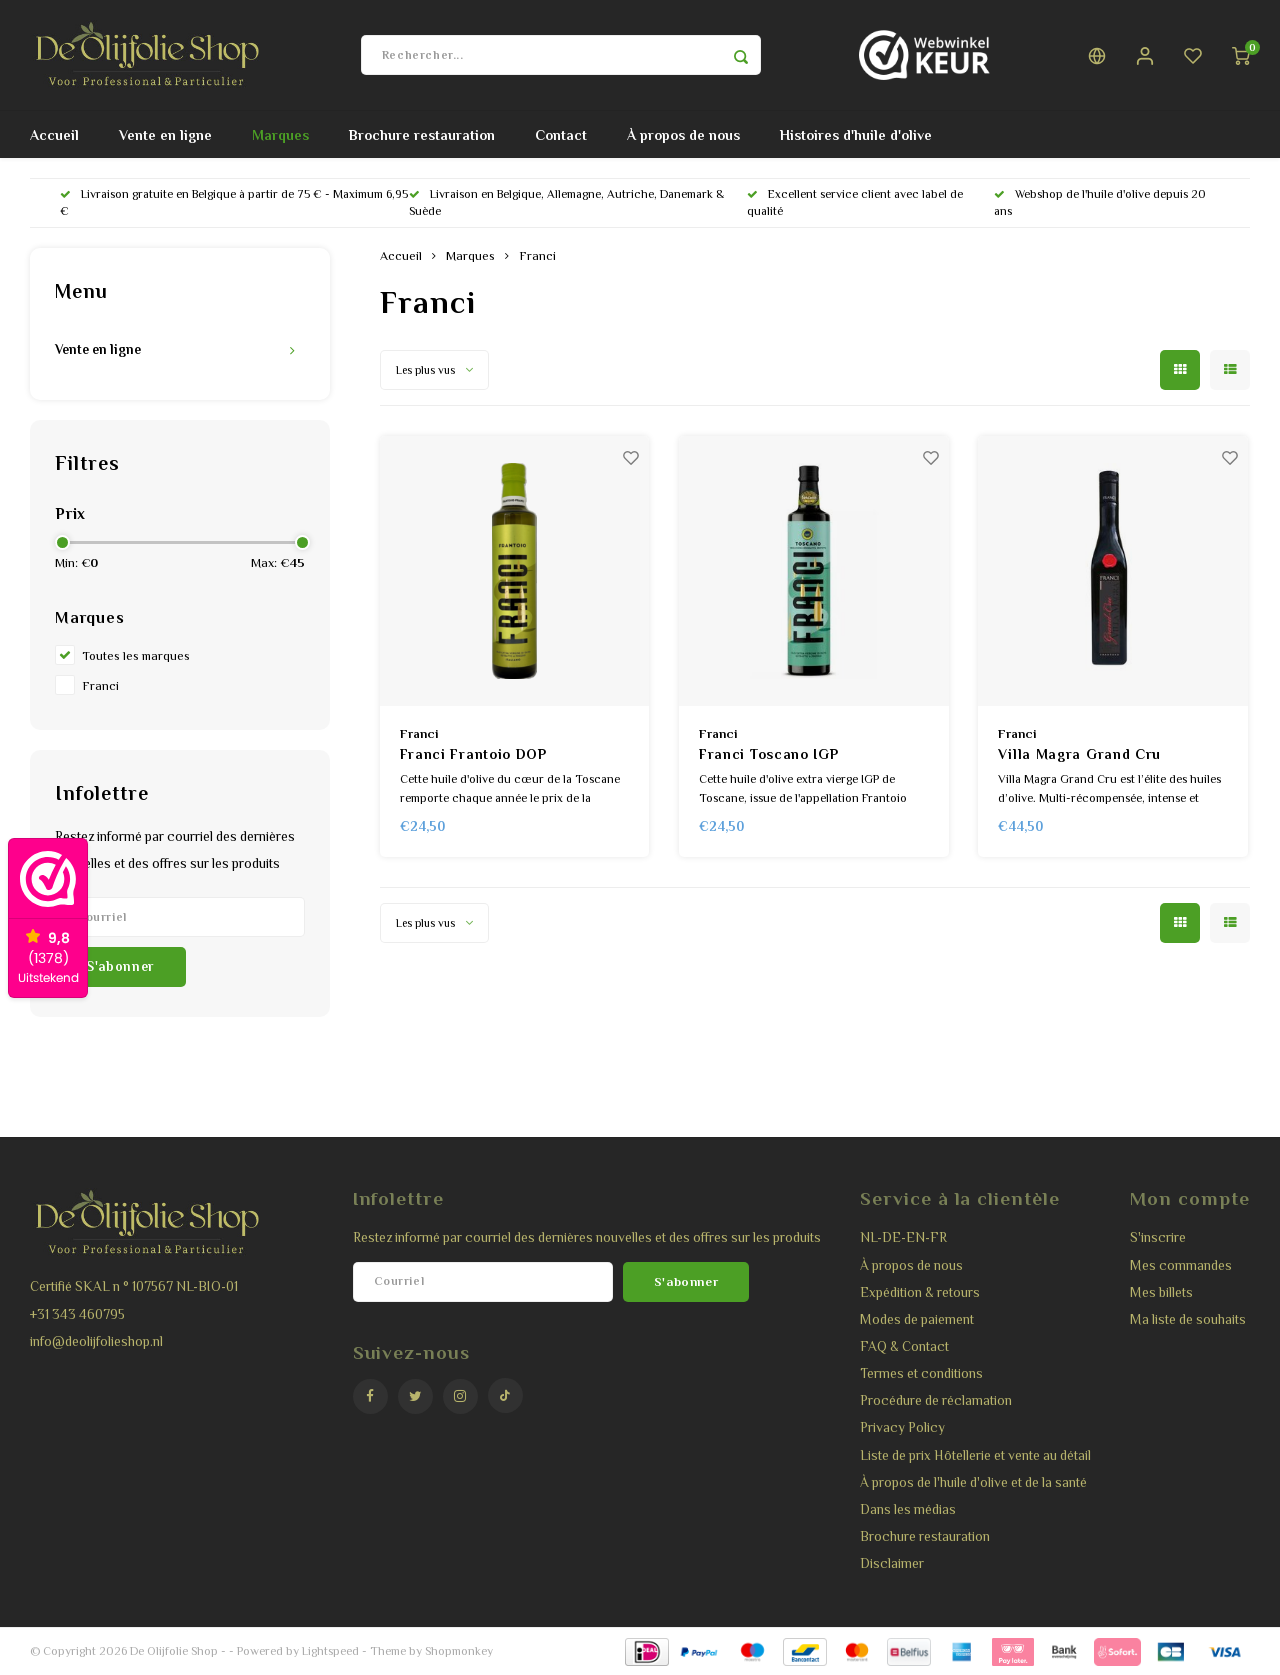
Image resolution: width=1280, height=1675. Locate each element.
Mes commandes (1181, 1265)
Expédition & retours (920, 1292)
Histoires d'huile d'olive (856, 135)
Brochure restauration (422, 135)
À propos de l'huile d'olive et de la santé (973, 1482)
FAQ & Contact (904, 1346)
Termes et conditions (921, 1373)
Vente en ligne (165, 135)
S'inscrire (1158, 1237)
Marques (280, 135)
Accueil (54, 135)
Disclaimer (892, 1563)
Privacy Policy (902, 1427)
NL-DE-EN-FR (903, 1237)
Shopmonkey (459, 1651)
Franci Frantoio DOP (473, 754)
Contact (561, 135)
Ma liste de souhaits (1188, 1319)
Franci (100, 686)
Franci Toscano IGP (769, 754)
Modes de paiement (917, 1319)
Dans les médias (908, 1509)
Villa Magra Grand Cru (1079, 754)
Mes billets (1161, 1292)
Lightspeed (330, 1651)
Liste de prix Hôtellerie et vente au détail (975, 1455)
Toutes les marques (136, 656)
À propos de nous (683, 135)
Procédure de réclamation (936, 1400)
